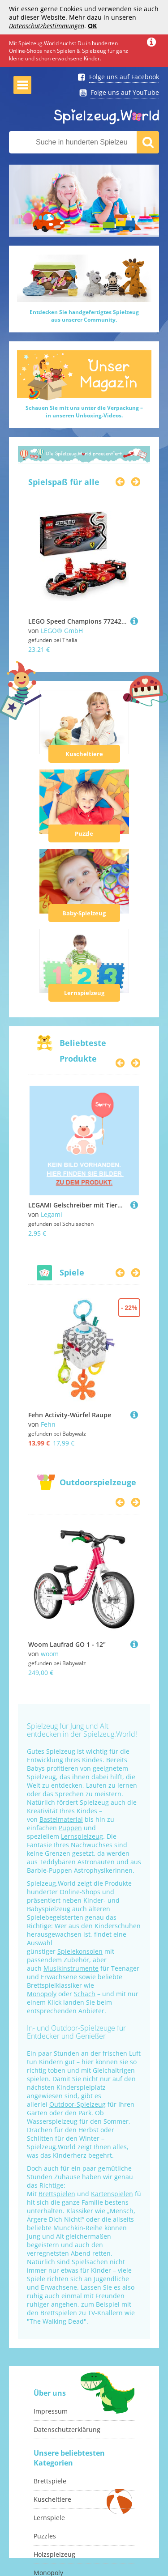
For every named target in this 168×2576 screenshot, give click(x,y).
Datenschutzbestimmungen (46, 25)
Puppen (70, 1828)
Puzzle (84, 833)
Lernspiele (49, 2517)
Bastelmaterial (61, 1819)
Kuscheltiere (84, 754)
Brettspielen (57, 2193)
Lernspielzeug (84, 993)
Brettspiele (50, 2481)
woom (50, 1653)
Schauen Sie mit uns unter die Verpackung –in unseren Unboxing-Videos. (84, 411)
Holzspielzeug (54, 2554)
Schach (84, 1993)
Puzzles (45, 2536)
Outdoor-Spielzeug (77, 2104)
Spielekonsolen (80, 1951)
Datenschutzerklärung (67, 2429)
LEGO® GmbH (62, 630)
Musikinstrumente (71, 1968)
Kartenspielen (112, 2193)
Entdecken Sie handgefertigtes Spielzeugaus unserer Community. (84, 315)
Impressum (51, 2411)
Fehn (48, 1424)
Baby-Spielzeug (84, 913)
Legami (51, 1214)
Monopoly (41, 1993)
